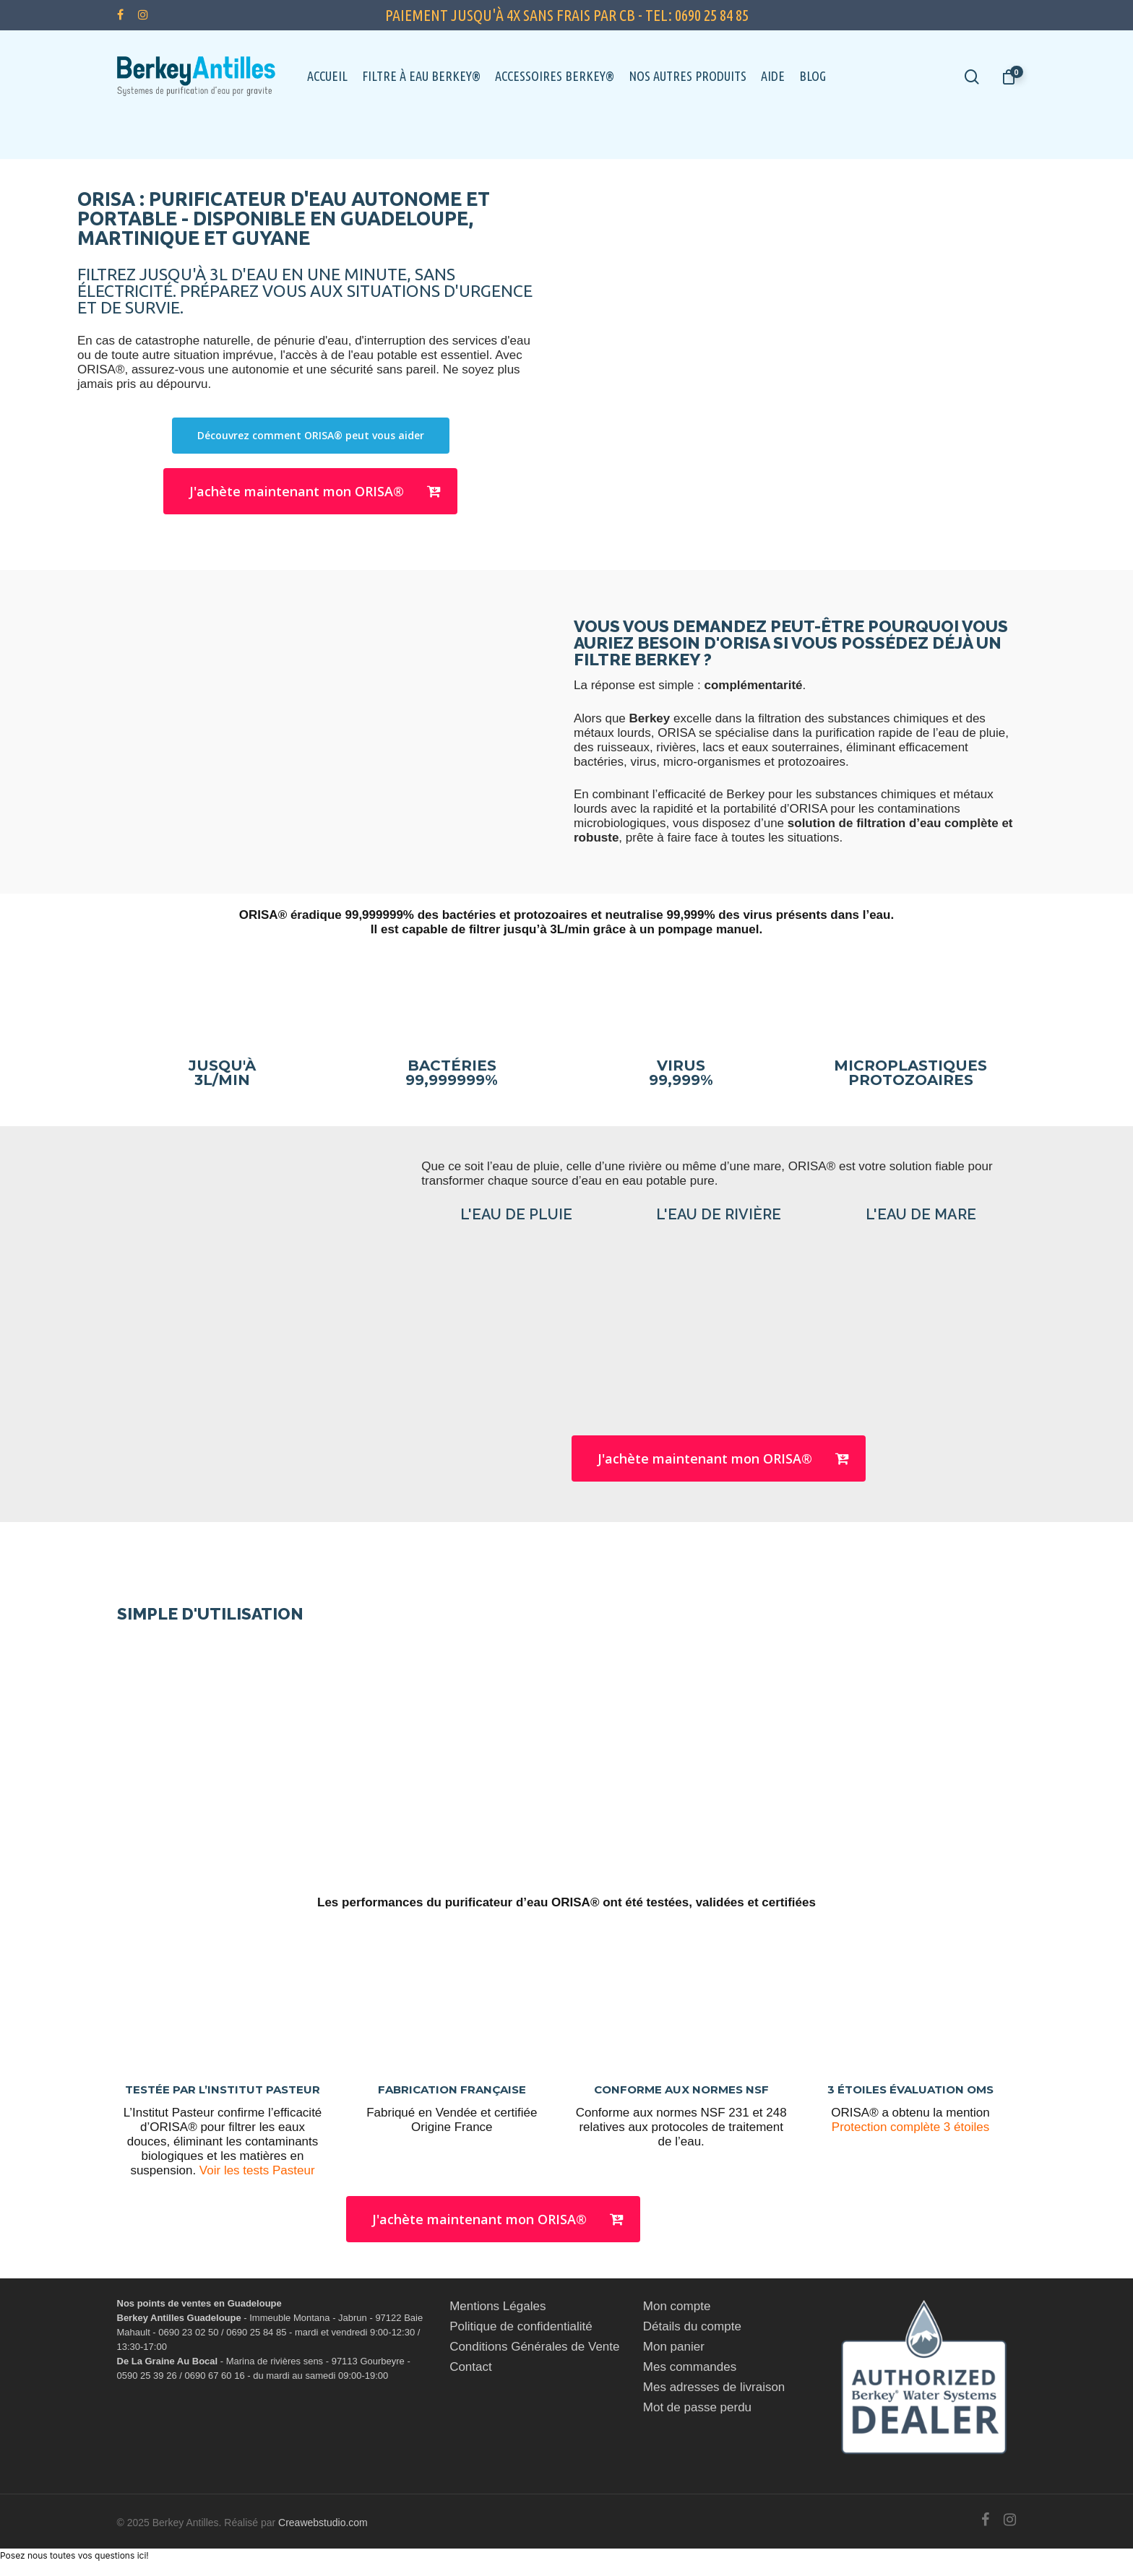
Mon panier (674, 2347)
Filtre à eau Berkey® (421, 76)
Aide (773, 76)
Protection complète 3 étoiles (910, 2127)
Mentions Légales (497, 2306)
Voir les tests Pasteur (257, 2170)
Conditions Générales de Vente (534, 2347)
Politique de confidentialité (521, 2326)
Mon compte (677, 2306)
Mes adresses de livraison (714, 2387)
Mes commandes (689, 2367)
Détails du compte (692, 2326)
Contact (470, 2367)
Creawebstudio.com (323, 2522)
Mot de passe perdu (697, 2407)
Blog (812, 76)
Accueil (327, 76)
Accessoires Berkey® (554, 76)
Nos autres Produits (687, 76)
